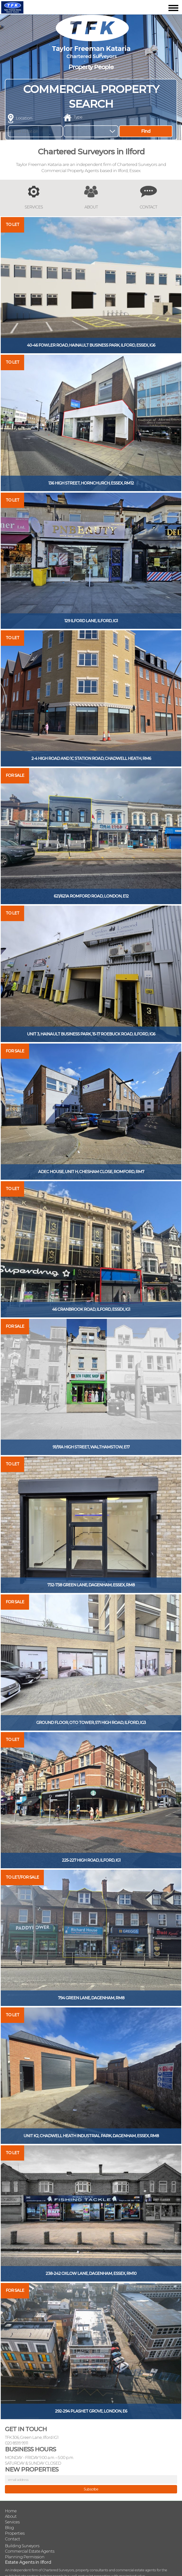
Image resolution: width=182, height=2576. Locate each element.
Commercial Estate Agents (29, 2551)
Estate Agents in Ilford (28, 2562)
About (91, 207)
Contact (148, 207)
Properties (14, 2533)
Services (34, 207)
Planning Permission (24, 2557)
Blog (9, 2527)
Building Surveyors (22, 2546)
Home (11, 2511)
